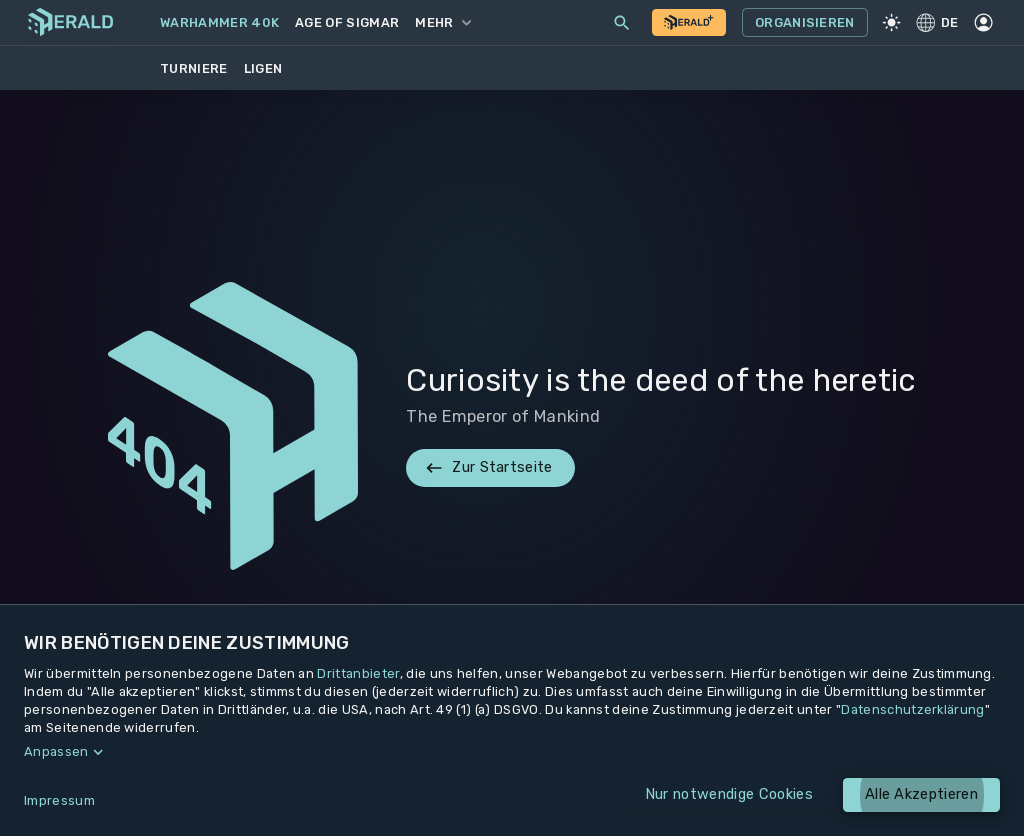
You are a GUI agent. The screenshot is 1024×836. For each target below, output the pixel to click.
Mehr (442, 22)
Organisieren (805, 23)
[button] (512, 752)
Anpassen (56, 751)
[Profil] (984, 23)
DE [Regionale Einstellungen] (937, 22)
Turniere (194, 68)
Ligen (263, 68)
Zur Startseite (490, 468)
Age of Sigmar (347, 22)
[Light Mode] (892, 23)
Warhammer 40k (219, 22)
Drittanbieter (358, 673)
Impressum (59, 800)
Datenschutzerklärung (912, 709)
